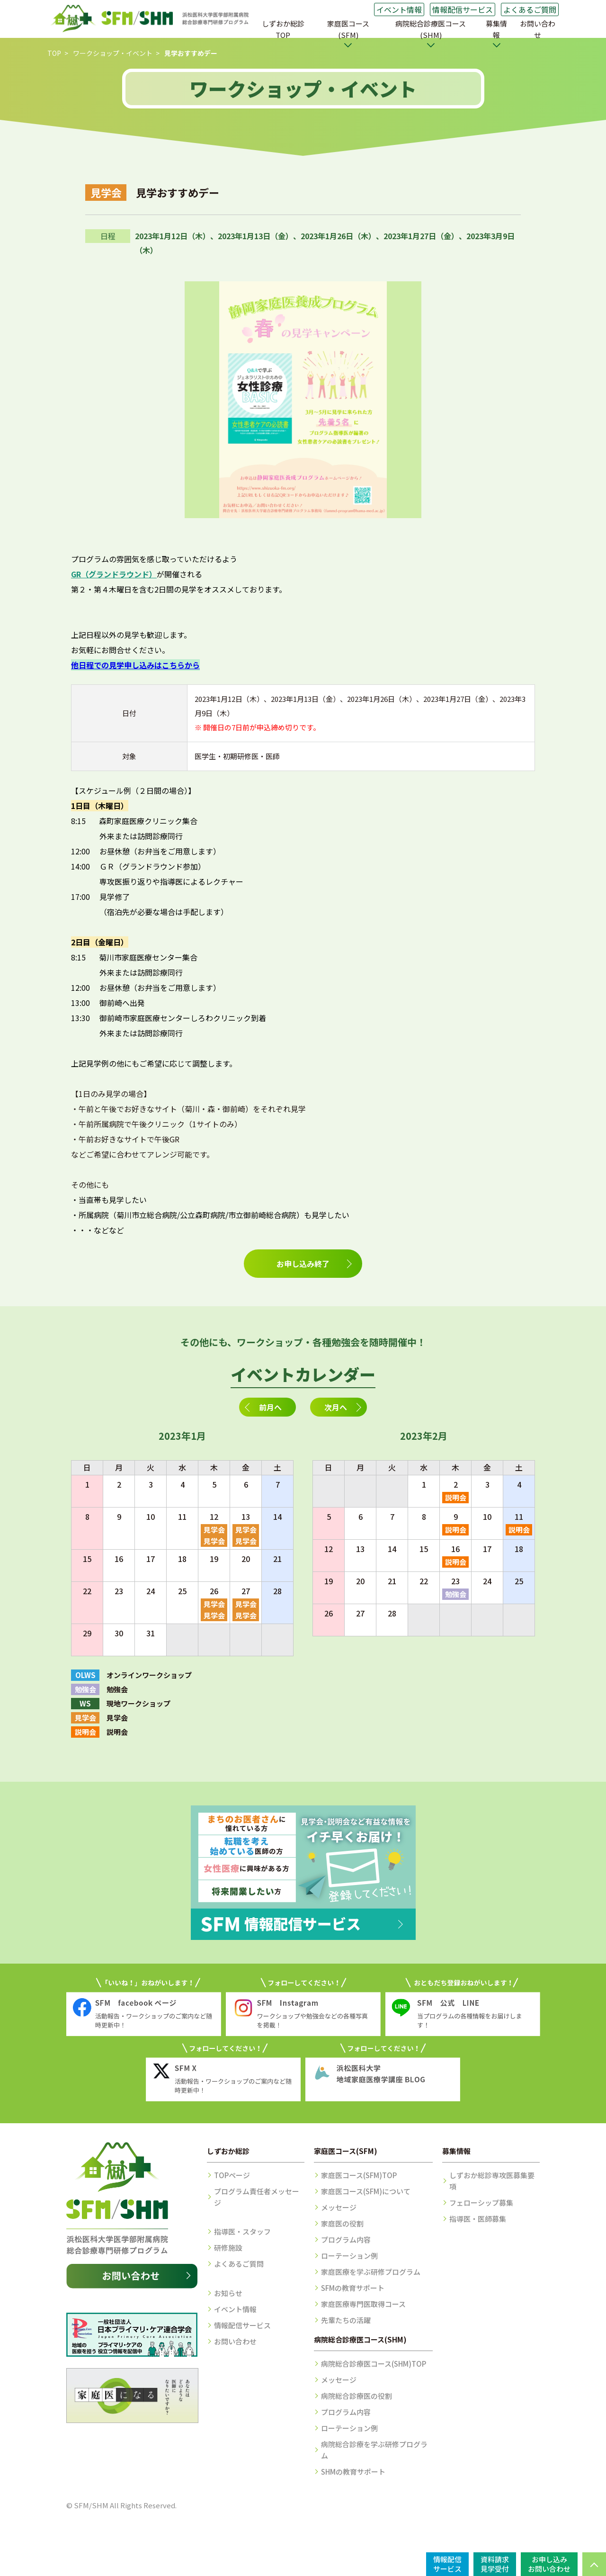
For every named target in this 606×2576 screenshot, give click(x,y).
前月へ (270, 1407)
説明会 (455, 1497)
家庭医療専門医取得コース (363, 2304)
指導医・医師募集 (477, 2219)
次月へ (335, 1407)
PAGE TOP (594, 2564)
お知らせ (228, 2293)
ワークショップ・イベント (112, 53)
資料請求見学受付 (495, 2564)
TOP (54, 53)
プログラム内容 (346, 2239)
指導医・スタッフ (242, 2231)
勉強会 (455, 1594)
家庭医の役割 (342, 2223)
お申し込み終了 (303, 1263)
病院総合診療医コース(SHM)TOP (373, 2364)
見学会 (214, 1530)
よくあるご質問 (529, 9)
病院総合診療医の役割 (356, 2396)
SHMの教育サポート (353, 2472)
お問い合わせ (537, 29)
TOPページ (232, 2175)
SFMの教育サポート (352, 2288)
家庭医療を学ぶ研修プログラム (370, 2272)
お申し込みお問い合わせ (549, 2564)
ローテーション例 (349, 2256)
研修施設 (228, 2248)
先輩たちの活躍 (346, 2320)
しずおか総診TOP (283, 29)
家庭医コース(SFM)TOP (359, 2175)
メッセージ (338, 2207)
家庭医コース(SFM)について (365, 2191)
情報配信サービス (462, 9)
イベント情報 (399, 9)
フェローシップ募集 (481, 2203)
